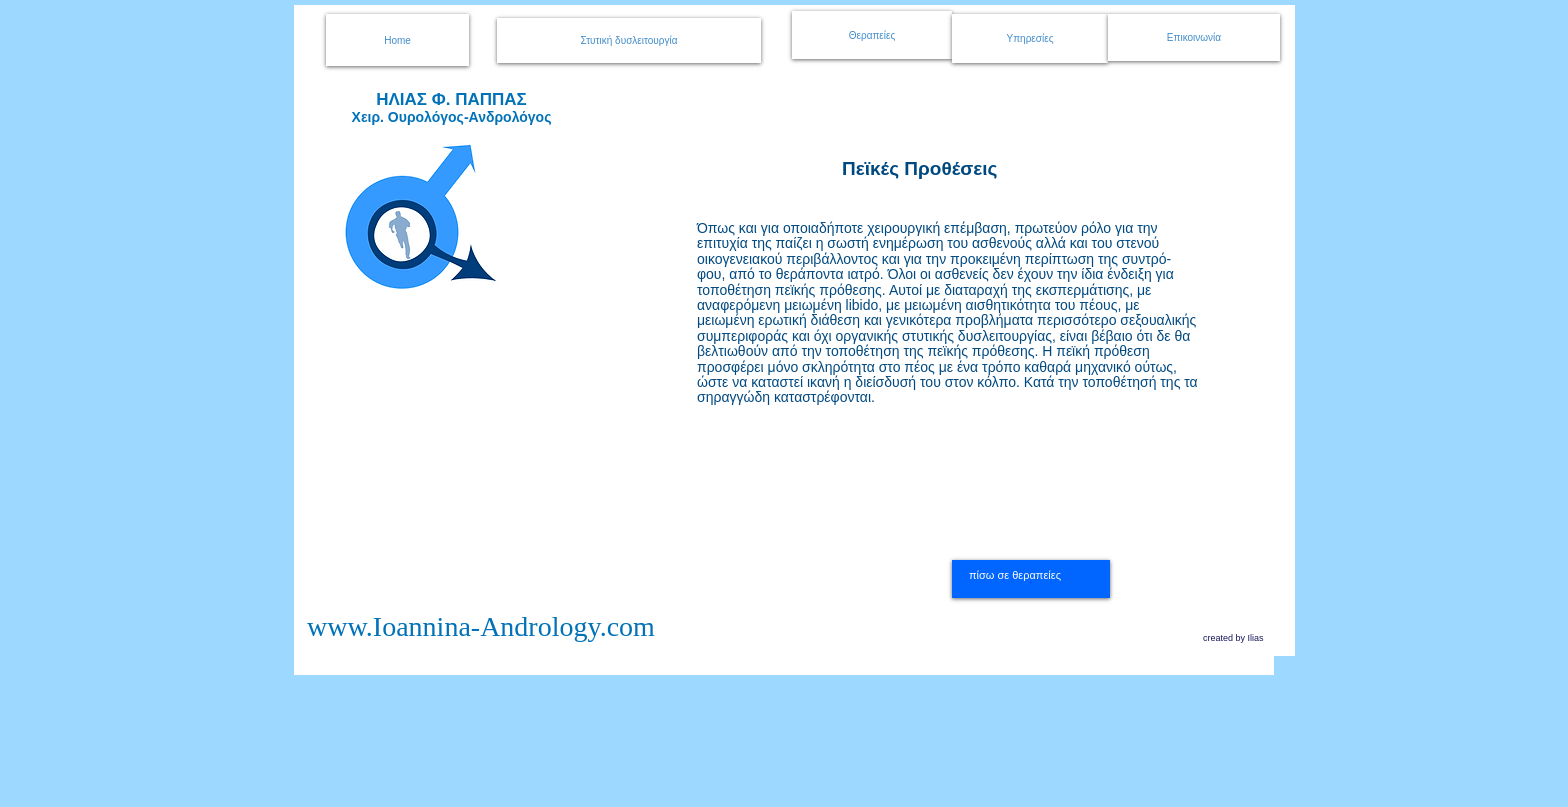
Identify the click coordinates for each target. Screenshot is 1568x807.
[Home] (397, 40)
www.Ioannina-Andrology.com (481, 626)
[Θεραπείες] (872, 35)
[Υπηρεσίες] (1030, 38)
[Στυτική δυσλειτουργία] (629, 40)
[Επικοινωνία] (1194, 37)
